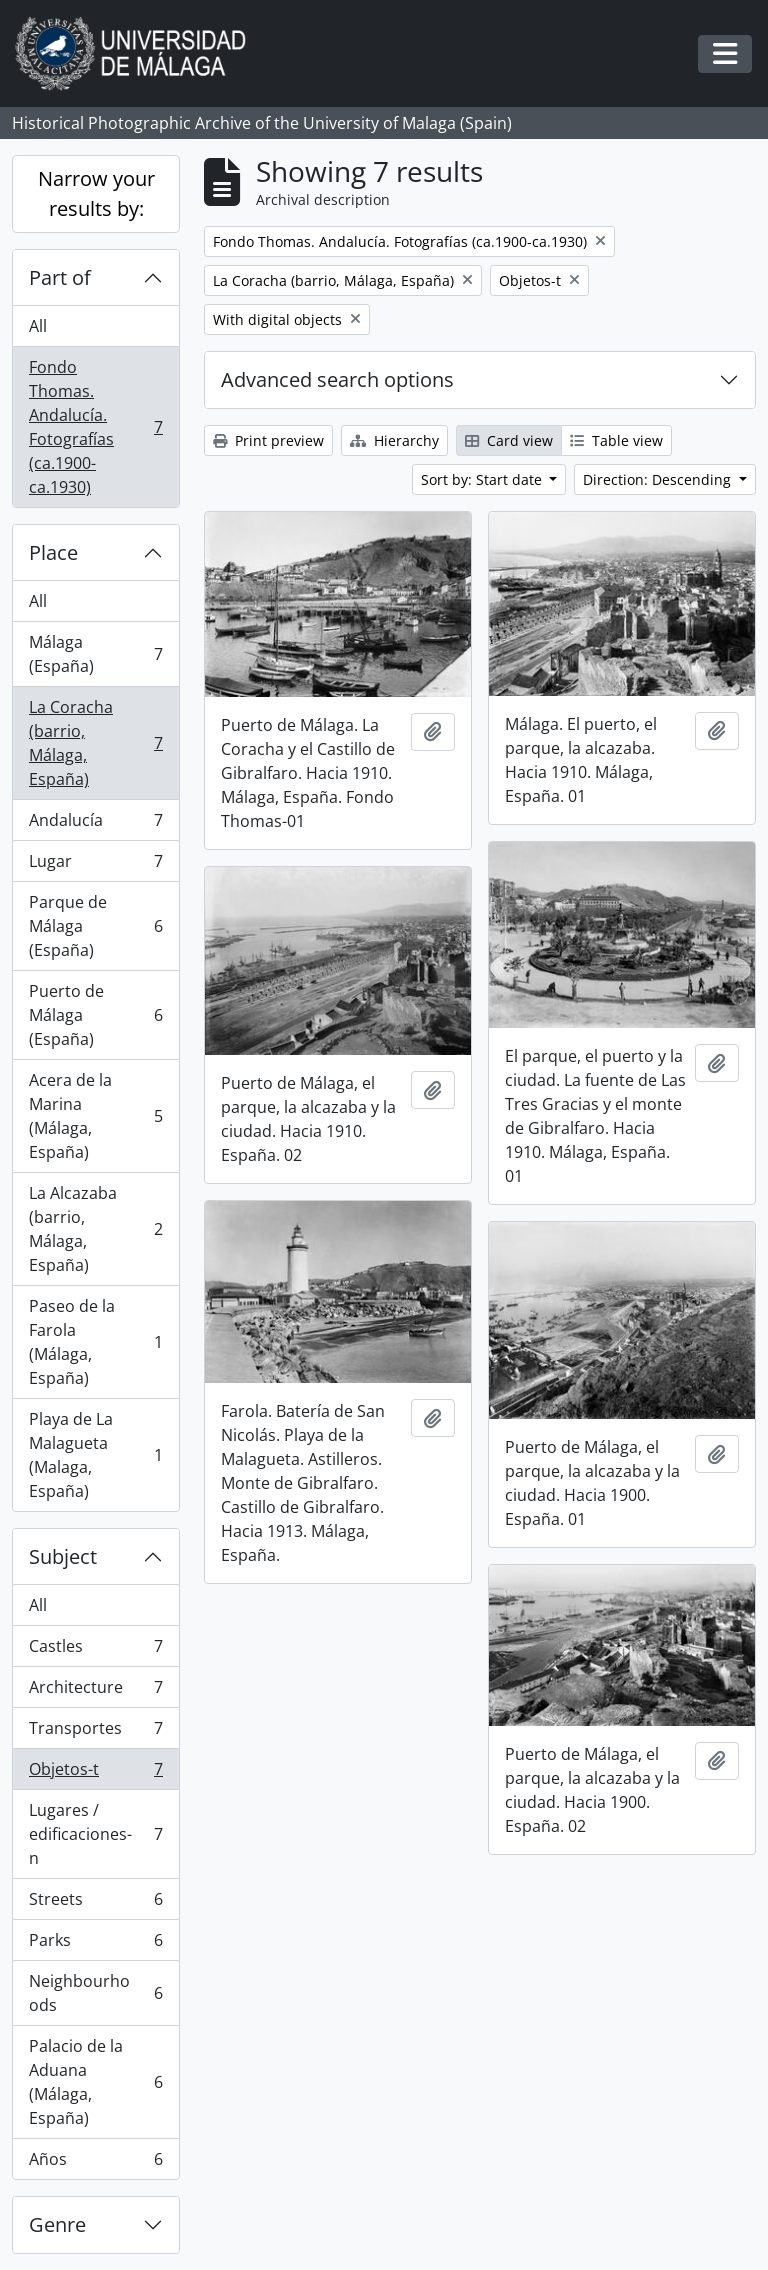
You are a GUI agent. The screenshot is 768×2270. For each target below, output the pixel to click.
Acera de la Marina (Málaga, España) (95, 1116)
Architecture (95, 1691)
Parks (95, 1944)
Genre (57, 2224)
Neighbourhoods (95, 1993)
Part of (60, 277)
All (38, 326)
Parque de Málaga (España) (95, 926)
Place (53, 552)
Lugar (95, 865)
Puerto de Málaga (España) (95, 1015)
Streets (95, 1903)
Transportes (95, 1732)
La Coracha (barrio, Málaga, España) (95, 743)
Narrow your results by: (96, 193)
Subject (63, 1556)
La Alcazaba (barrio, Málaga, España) (95, 1229)
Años (95, 2163)
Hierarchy (394, 440)
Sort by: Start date (483, 479)
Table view (616, 440)
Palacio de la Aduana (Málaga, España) (95, 2082)
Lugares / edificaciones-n (95, 1834)
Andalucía (95, 824)
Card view (509, 440)
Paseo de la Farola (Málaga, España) (95, 1342)
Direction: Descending (659, 479)
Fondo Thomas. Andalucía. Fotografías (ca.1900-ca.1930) (95, 427)
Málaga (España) (95, 654)
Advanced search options (337, 379)
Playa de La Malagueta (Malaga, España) (95, 1455)
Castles (95, 1650)
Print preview (268, 440)
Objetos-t (95, 1773)
